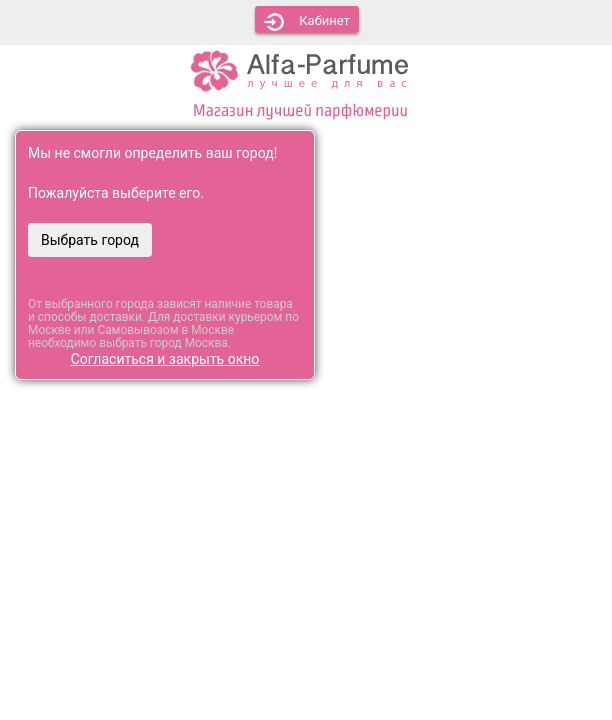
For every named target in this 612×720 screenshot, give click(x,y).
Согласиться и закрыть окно (165, 359)
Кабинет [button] (307, 22)
